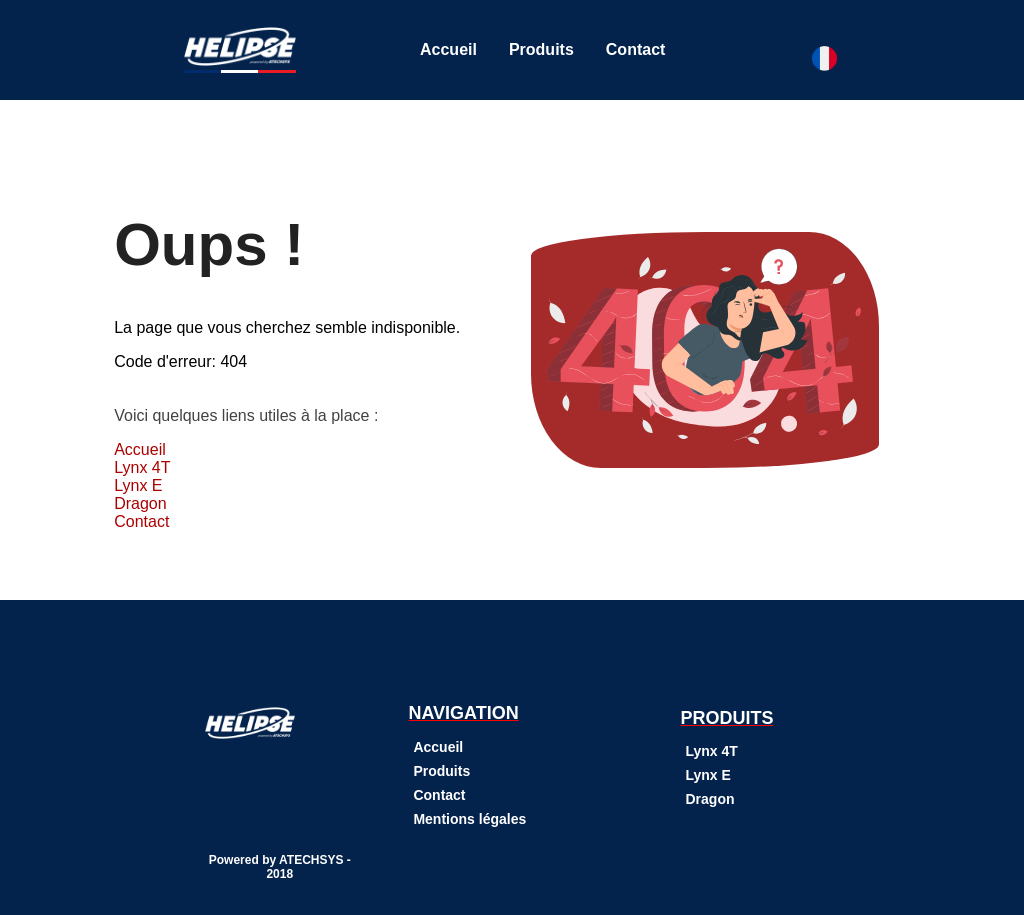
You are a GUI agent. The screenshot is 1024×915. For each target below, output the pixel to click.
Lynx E (138, 485)
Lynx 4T (142, 467)
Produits (541, 49)
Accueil (448, 49)
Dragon (140, 503)
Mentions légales (469, 819)
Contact (636, 49)
